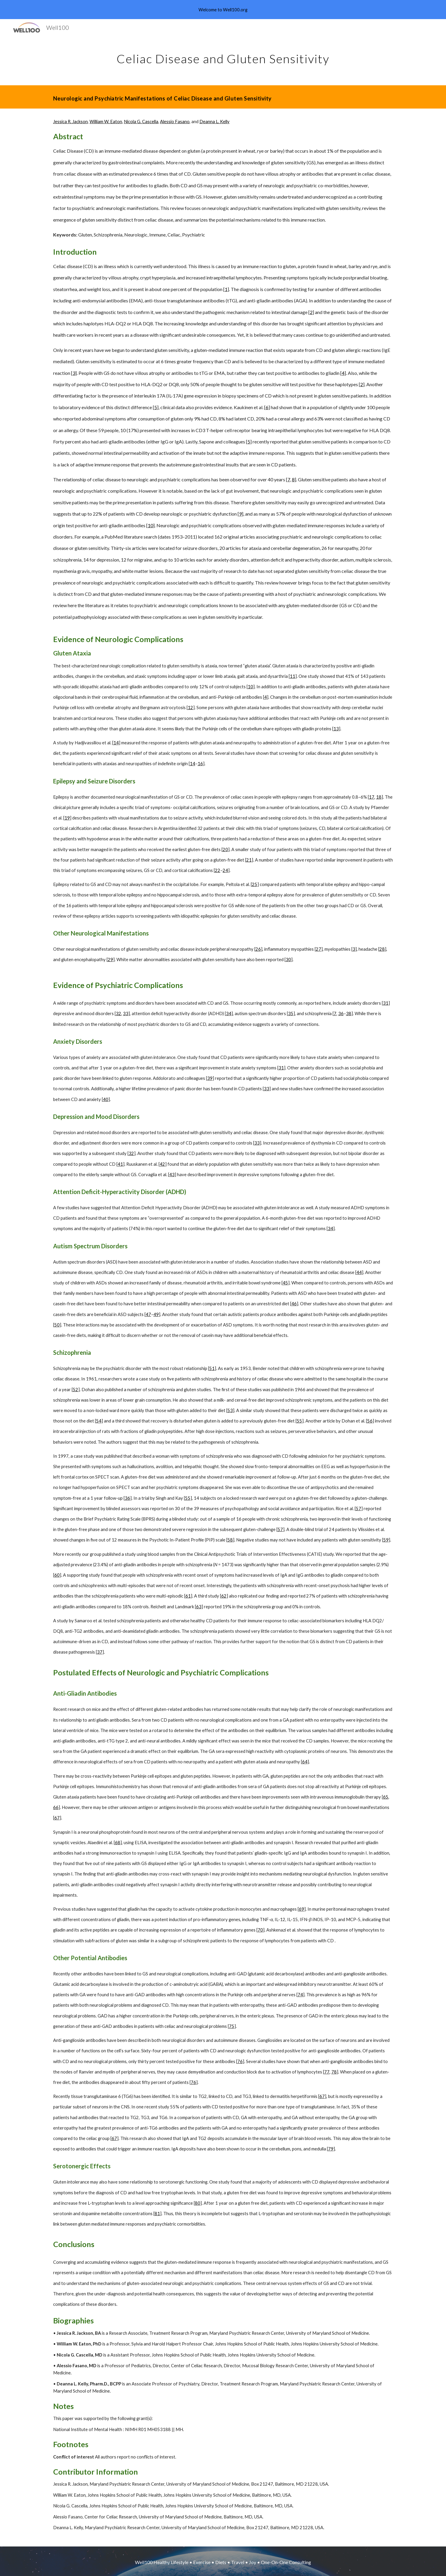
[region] (223, 9)
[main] (223, 56)
